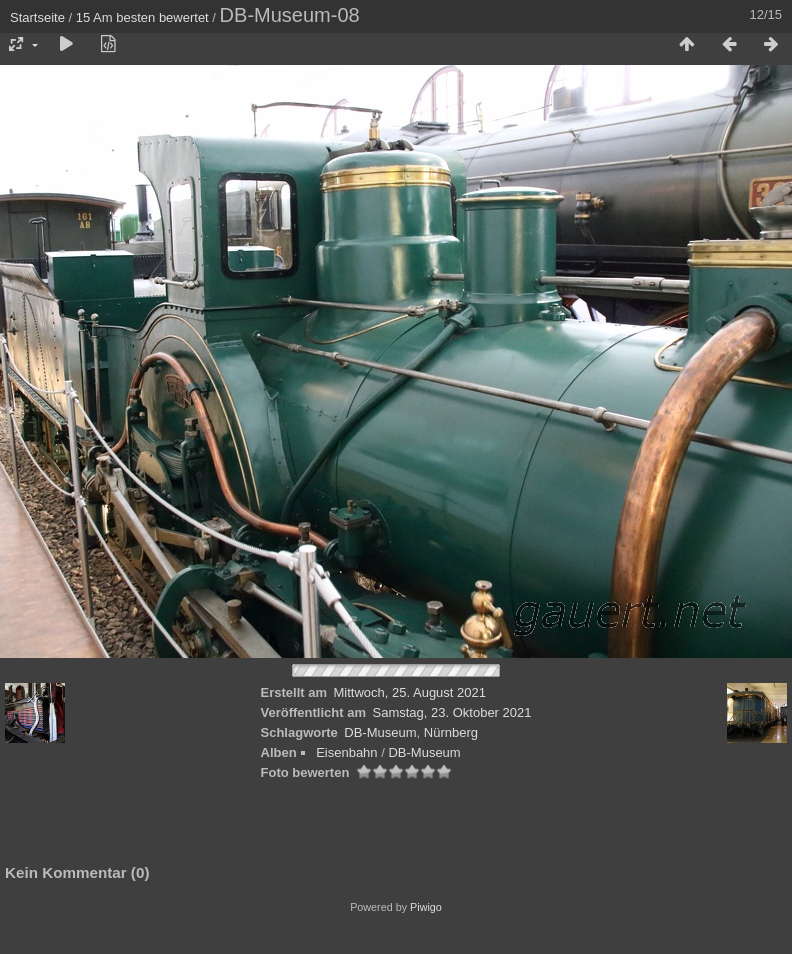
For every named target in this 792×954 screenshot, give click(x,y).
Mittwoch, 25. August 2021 (410, 692)
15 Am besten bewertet (142, 17)
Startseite (37, 17)
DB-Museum (380, 732)
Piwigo (426, 907)
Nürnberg (451, 732)
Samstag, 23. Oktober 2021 (451, 712)
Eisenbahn (346, 752)
